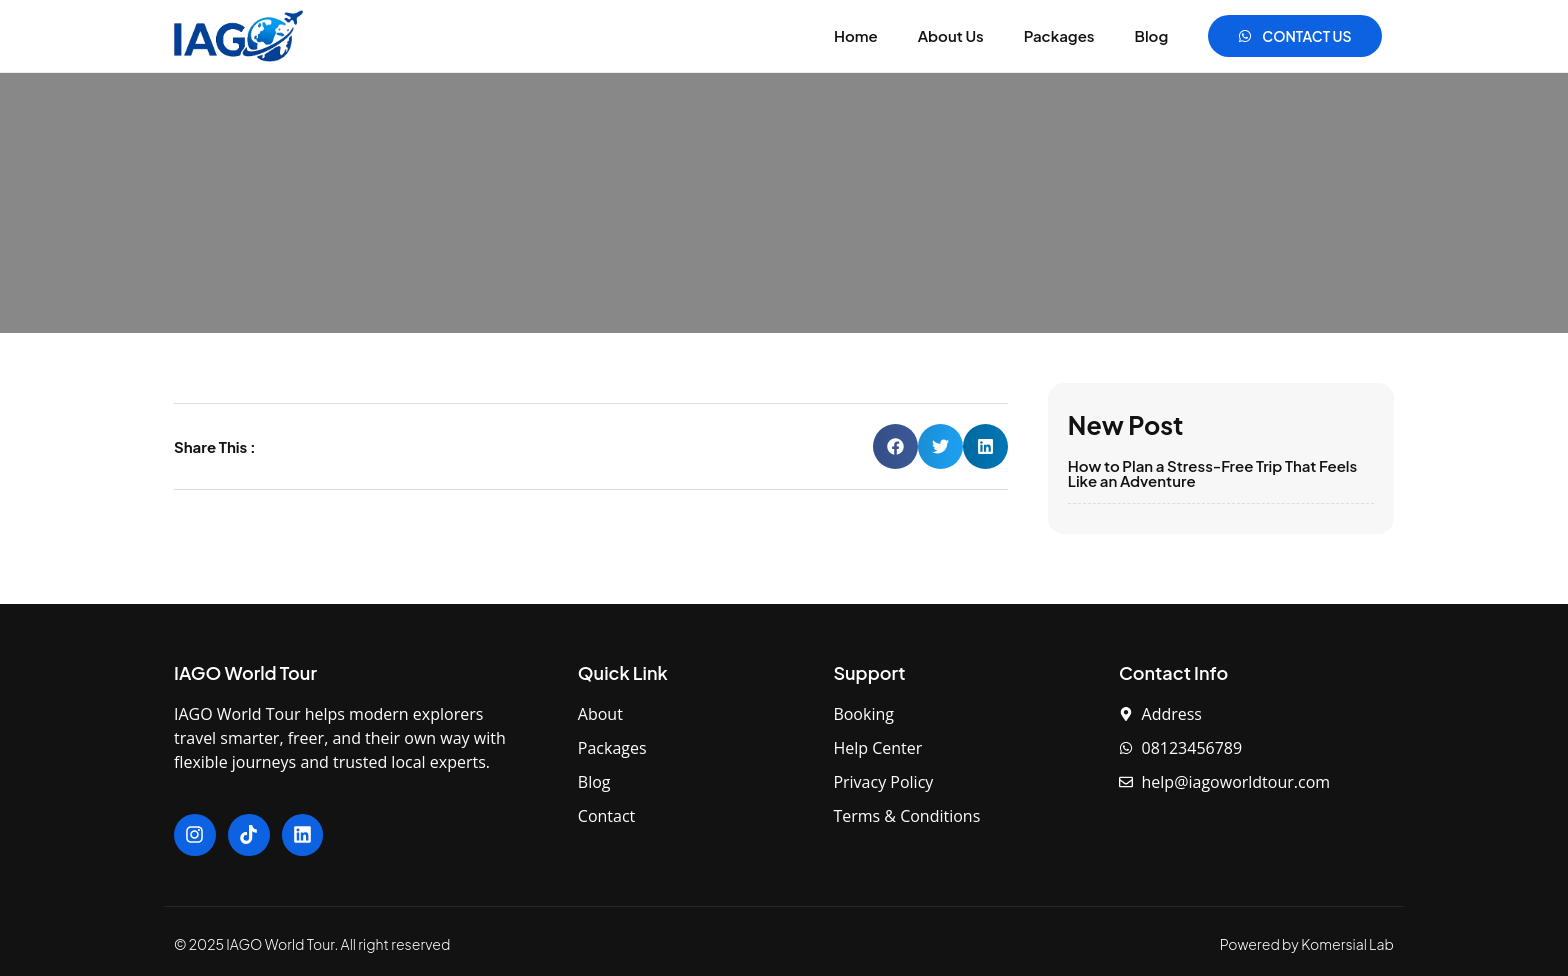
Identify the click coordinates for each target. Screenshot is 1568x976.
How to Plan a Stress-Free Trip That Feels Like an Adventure (1212, 473)
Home (856, 35)
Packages (1059, 35)
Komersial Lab (1347, 944)
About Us (951, 35)
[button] (895, 446)
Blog (1152, 35)
